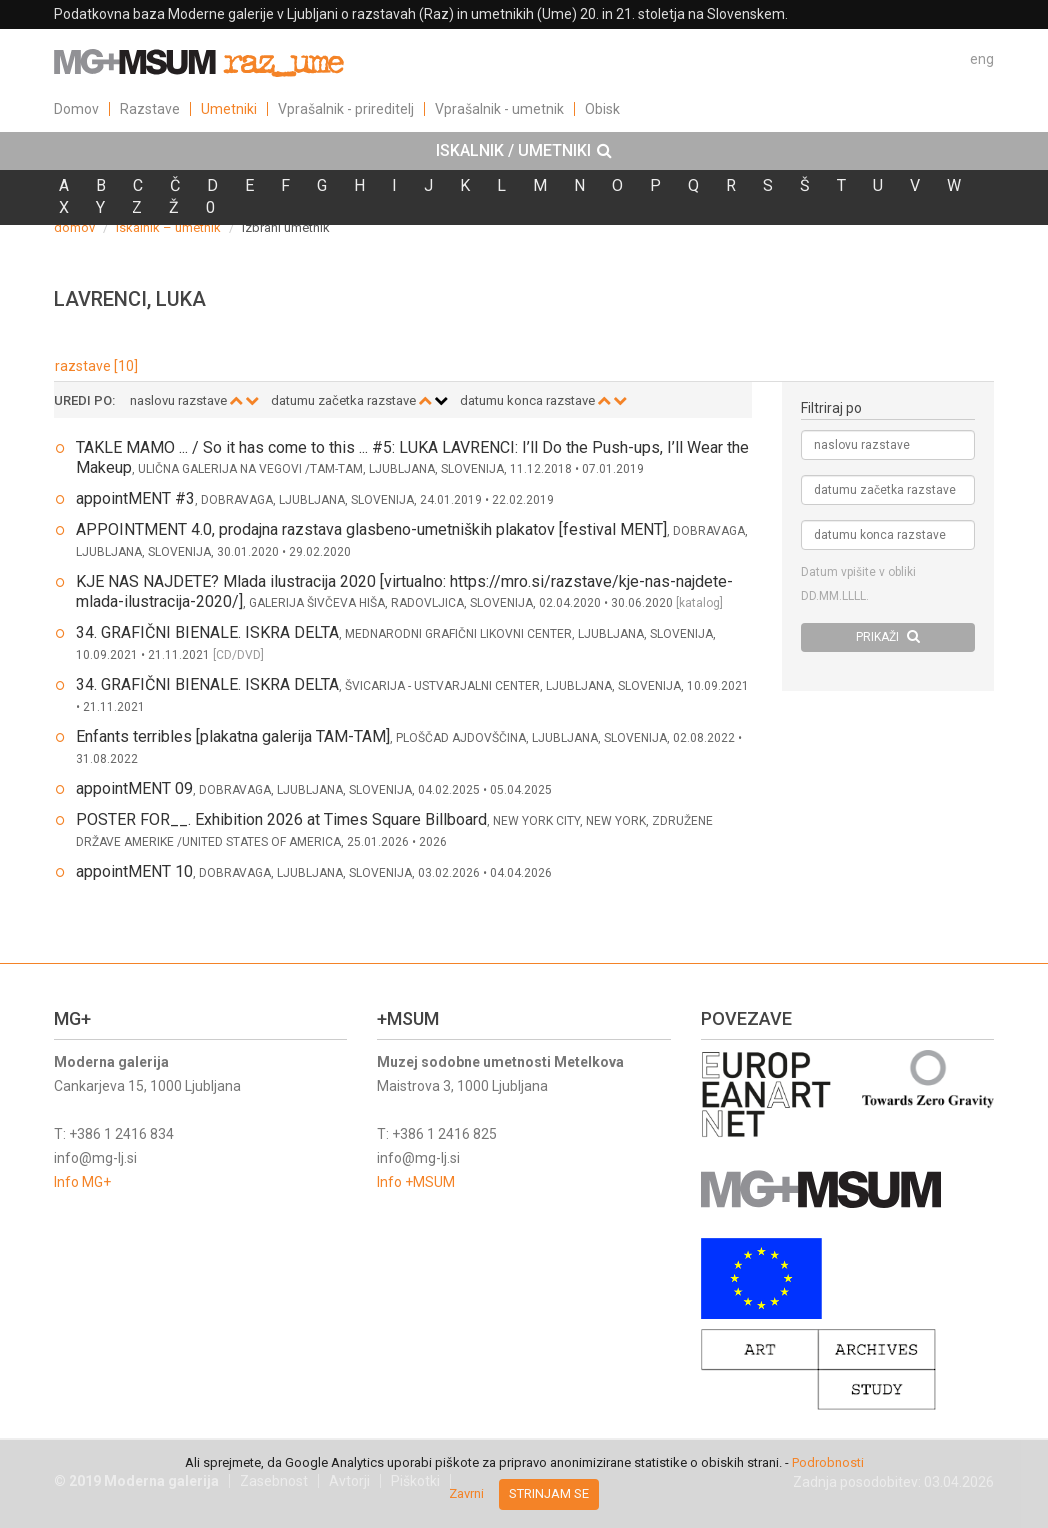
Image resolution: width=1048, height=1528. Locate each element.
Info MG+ (82, 1182)
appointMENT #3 (135, 498)
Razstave (150, 109)
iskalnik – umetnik (168, 227)
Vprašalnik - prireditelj (346, 109)
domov (74, 227)
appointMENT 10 (134, 871)
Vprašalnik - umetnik (499, 109)
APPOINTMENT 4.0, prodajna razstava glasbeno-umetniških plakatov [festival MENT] (371, 529)
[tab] (524, 151)
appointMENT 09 (134, 788)
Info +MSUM (416, 1182)
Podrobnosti (828, 1462)
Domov (76, 109)
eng (982, 59)
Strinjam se (549, 1493)
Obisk (602, 109)
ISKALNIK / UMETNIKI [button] (524, 151)
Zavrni (466, 1493)
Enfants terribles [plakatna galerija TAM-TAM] (233, 736)
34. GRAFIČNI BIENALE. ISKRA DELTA (207, 632)
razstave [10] (96, 366)
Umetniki (229, 109)
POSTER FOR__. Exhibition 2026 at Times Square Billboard (281, 819)
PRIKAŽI (888, 636)
